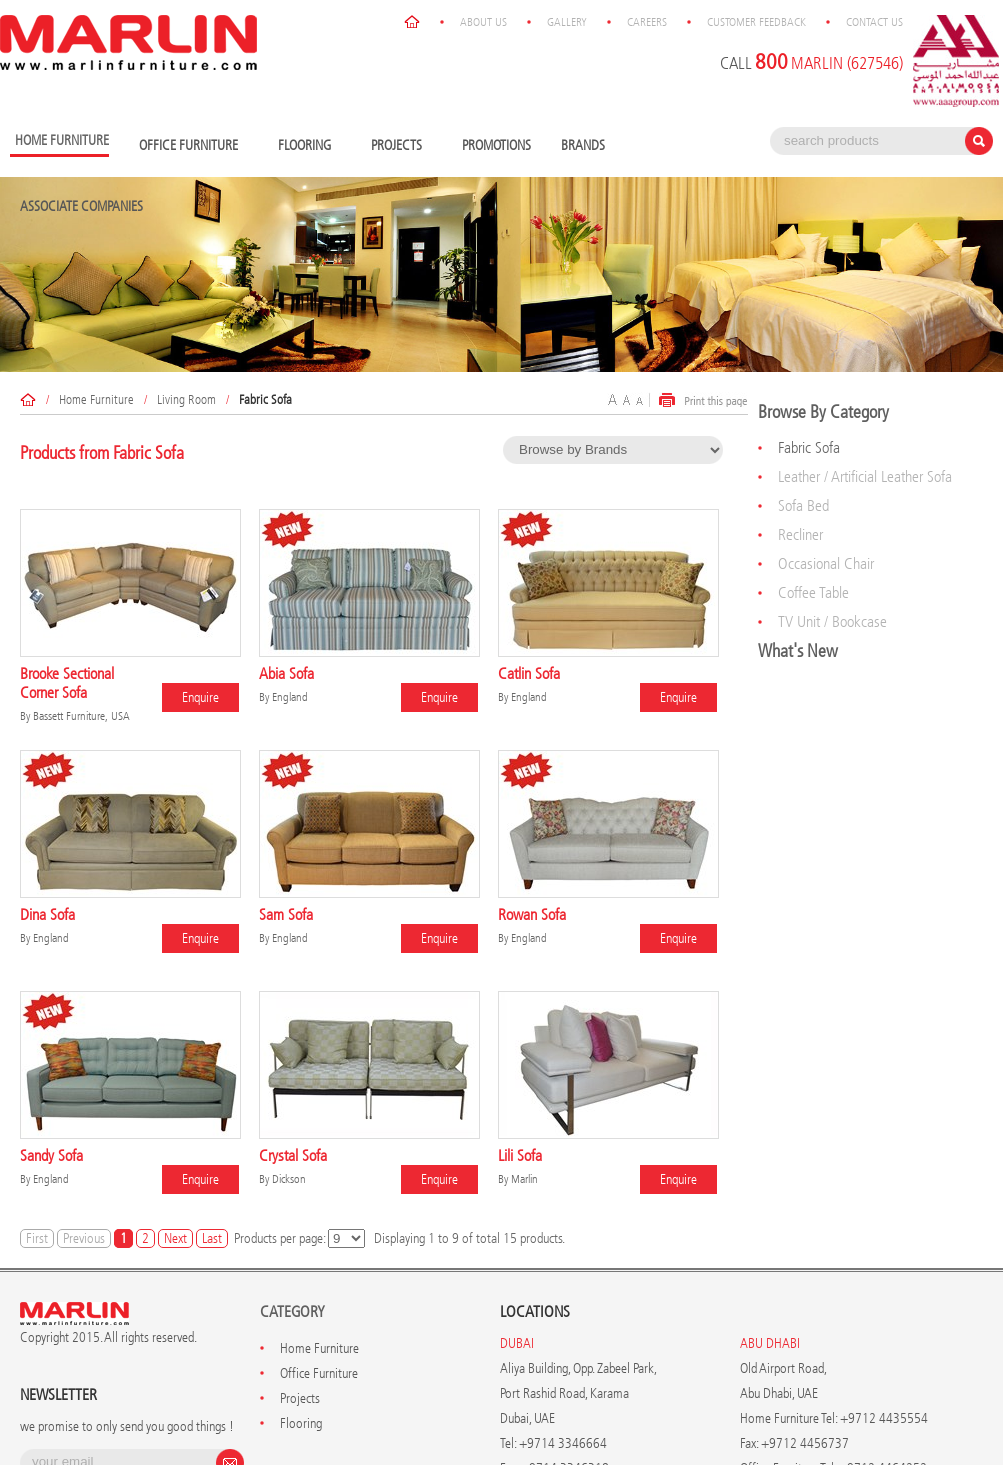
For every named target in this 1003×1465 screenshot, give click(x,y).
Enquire (200, 697)
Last (212, 1238)
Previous (84, 1238)
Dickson (289, 1179)
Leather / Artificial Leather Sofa (865, 476)
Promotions (496, 145)
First (37, 1238)
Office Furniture (193, 146)
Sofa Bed (803, 505)
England (290, 697)
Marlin (524, 1179)
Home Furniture (96, 399)
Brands (588, 146)
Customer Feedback (756, 22)
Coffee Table (813, 592)
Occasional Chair (826, 563)
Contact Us (874, 22)
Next (175, 1238)
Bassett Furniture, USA (81, 716)
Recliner (800, 534)
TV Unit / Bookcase (832, 621)
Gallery (567, 22)
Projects (401, 146)
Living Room (186, 399)
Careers (647, 22)
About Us (483, 22)
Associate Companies (81, 206)
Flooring (309, 146)
